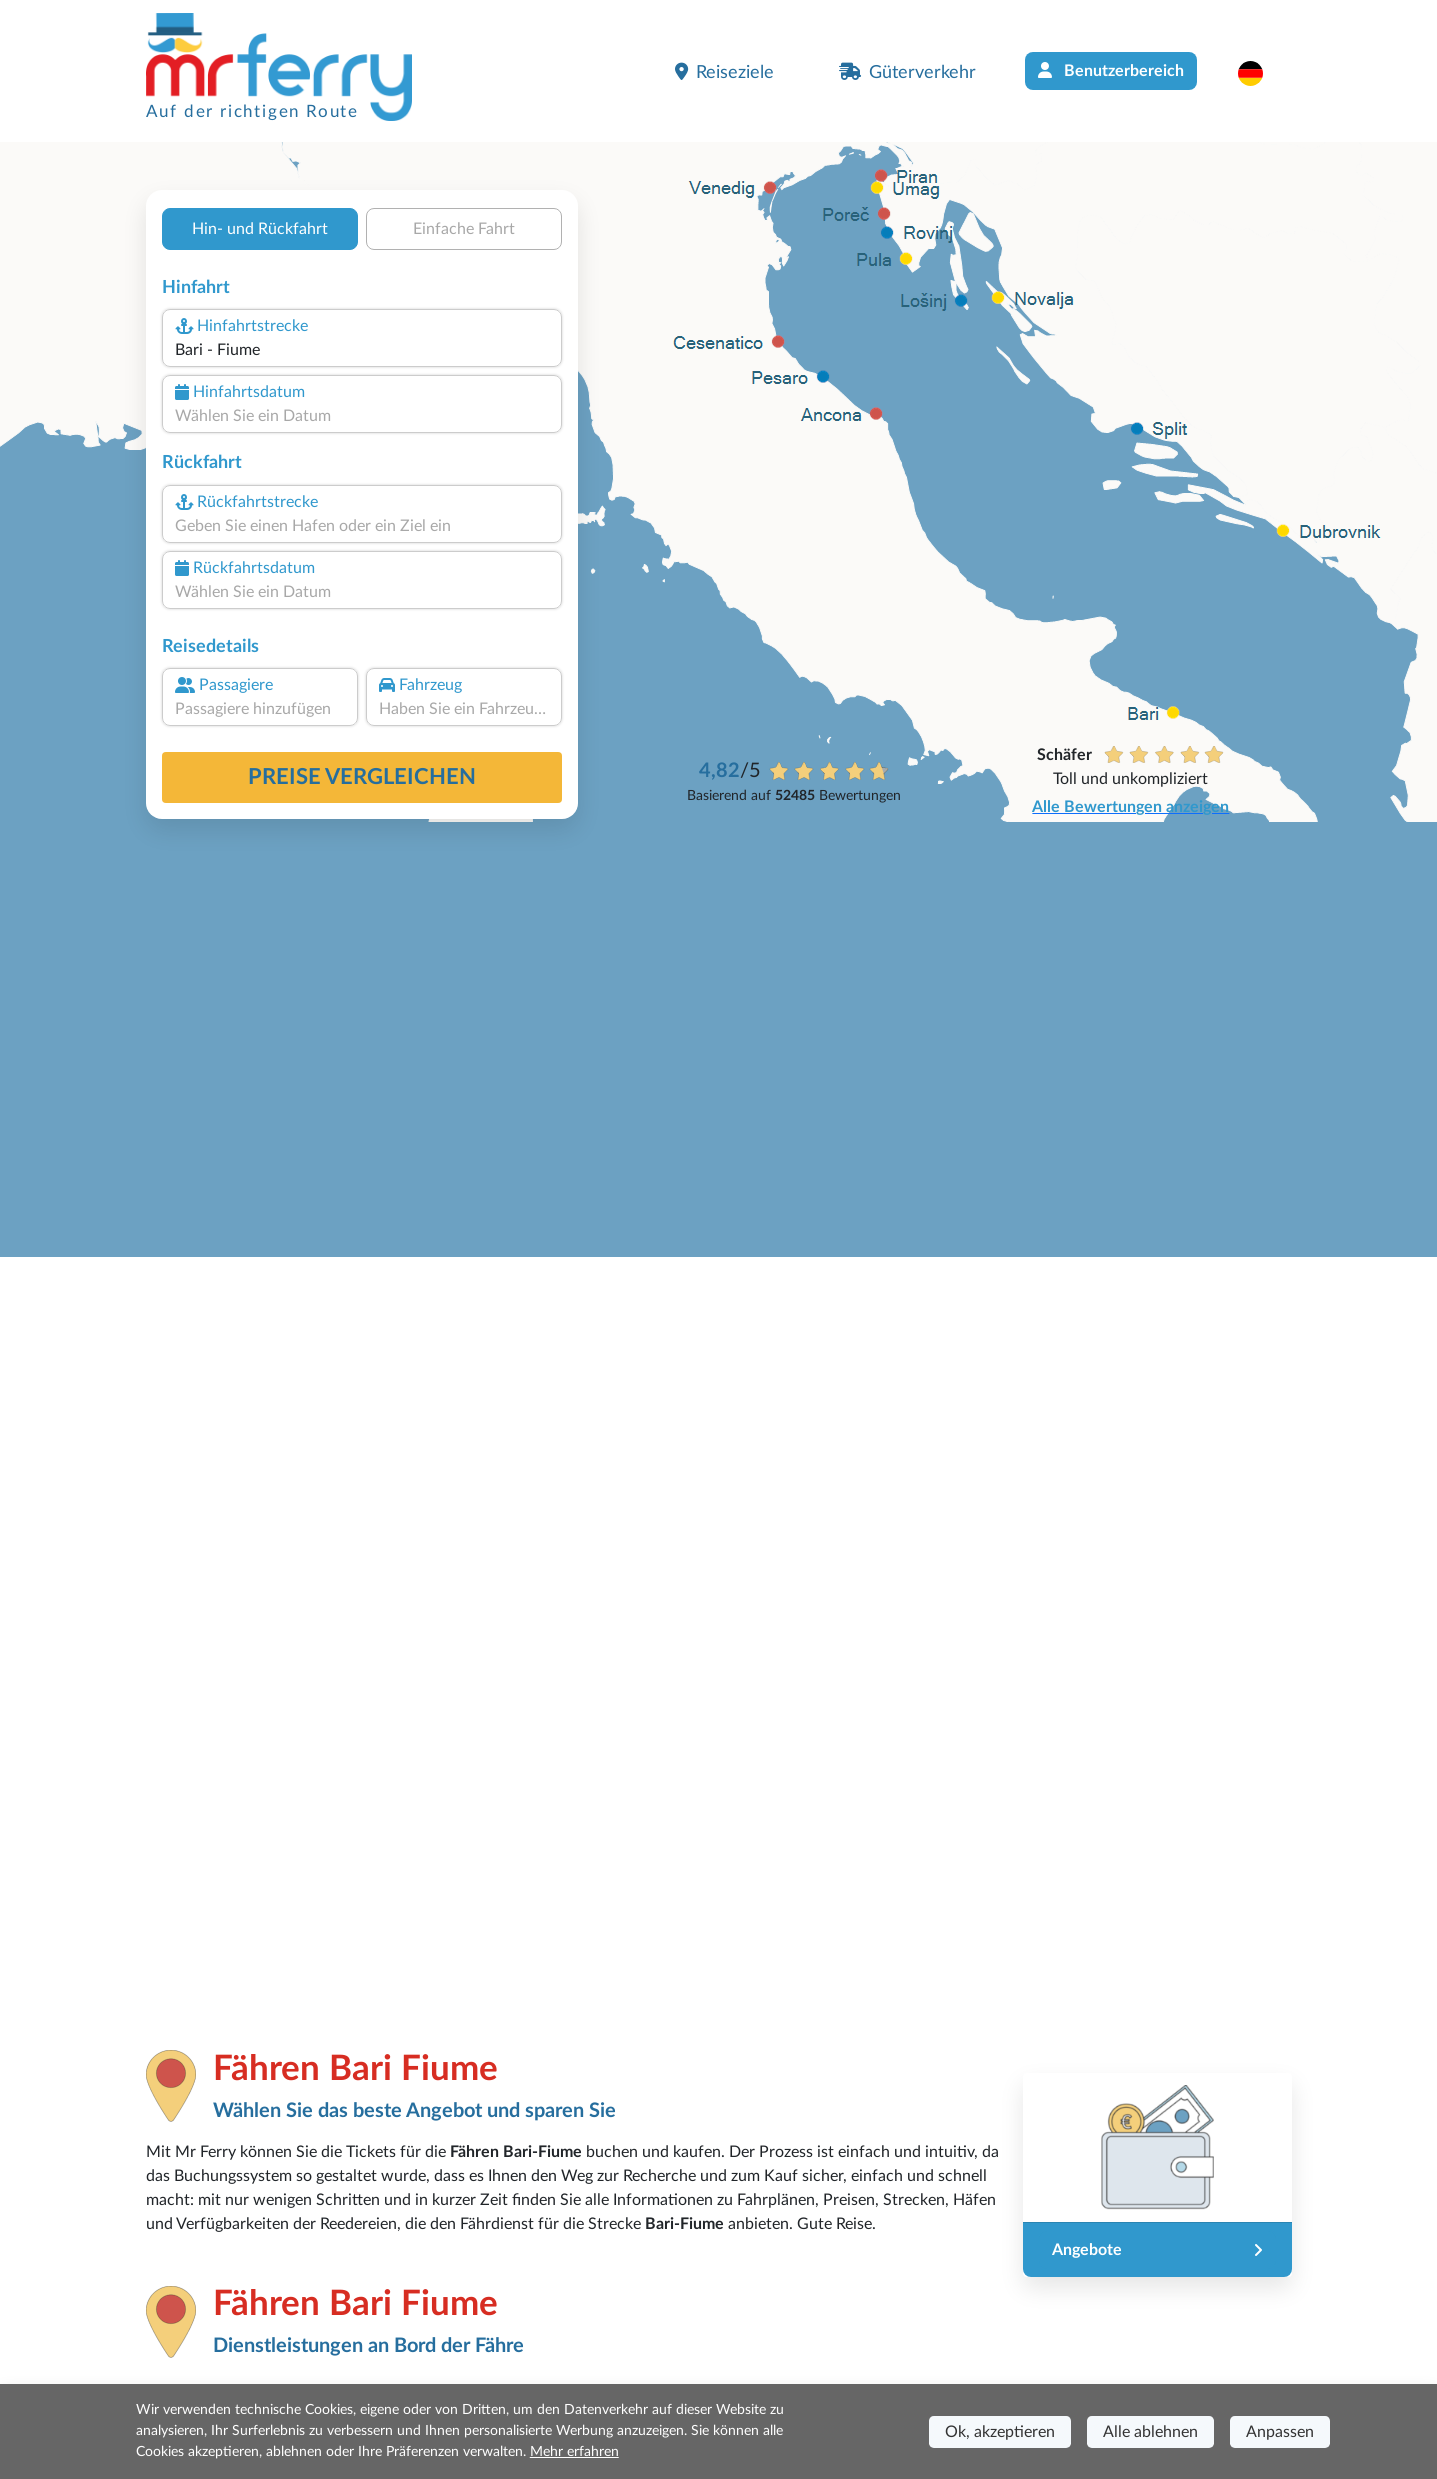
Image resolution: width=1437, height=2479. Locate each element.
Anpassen (1280, 2432)
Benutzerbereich (1111, 70)
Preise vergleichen (362, 777)
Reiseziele (724, 72)
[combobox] (361, 350)
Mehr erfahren (574, 2452)
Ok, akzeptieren (1000, 2432)
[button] (1260, 73)
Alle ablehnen (1150, 2432)
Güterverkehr (907, 72)
